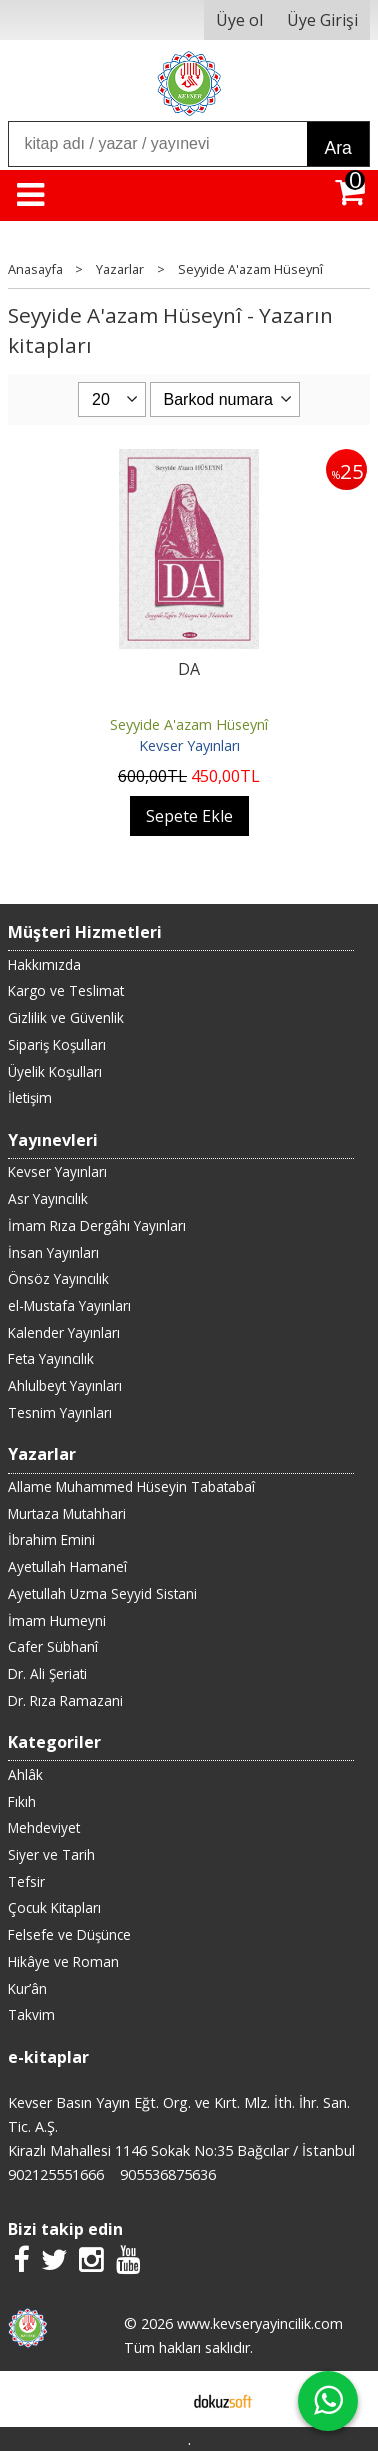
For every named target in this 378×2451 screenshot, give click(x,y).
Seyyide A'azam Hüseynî (189, 724)
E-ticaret (157, 2399)
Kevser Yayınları (189, 745)
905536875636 (168, 2174)
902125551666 (56, 2174)
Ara (337, 148)
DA (189, 669)
